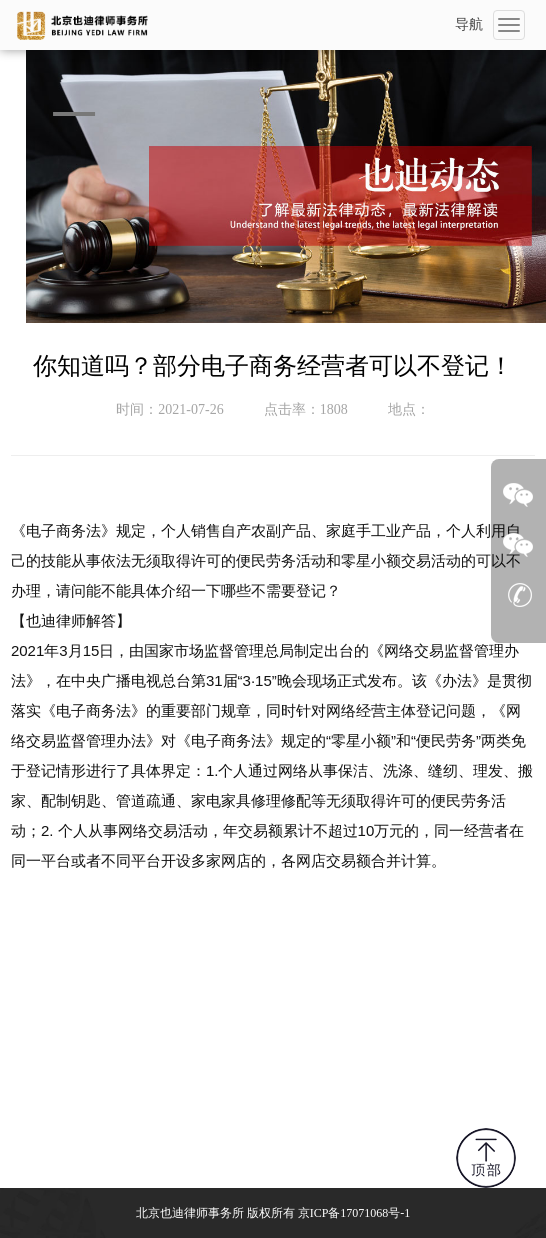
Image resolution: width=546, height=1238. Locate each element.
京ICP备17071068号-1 (354, 1213)
